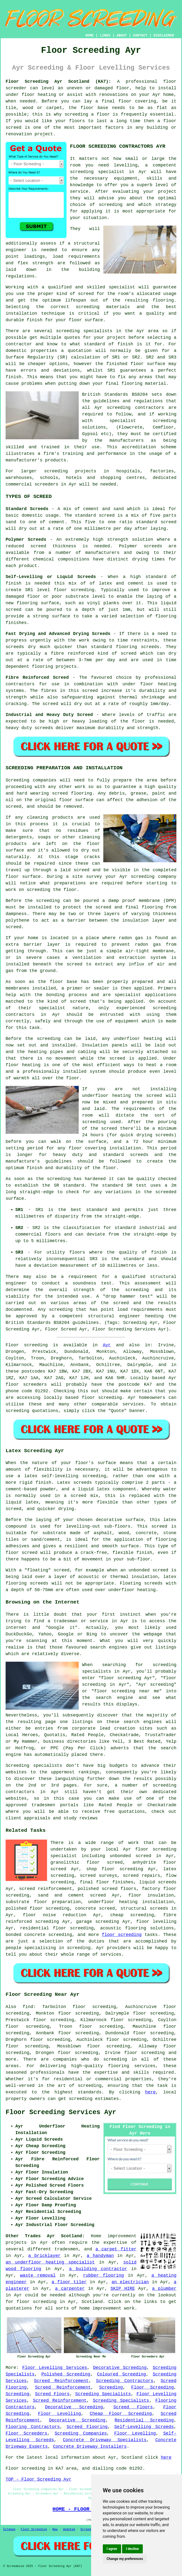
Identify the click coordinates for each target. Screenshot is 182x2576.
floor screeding (102, 1397)
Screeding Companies (81, 2433)
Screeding (111, 2387)
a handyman (100, 2255)
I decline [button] (132, 2549)
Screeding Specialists (103, 2394)
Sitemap (9, 2529)
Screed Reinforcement (61, 2380)
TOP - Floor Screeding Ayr (38, 2479)
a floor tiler (69, 2282)
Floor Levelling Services (54, 2367)
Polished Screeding (65, 2374)
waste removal (38, 2275)
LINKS (105, 35)
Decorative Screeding (119, 2367)
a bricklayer (44, 2255)
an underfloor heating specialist (50, 2262)
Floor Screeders (26, 2433)
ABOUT (122, 35)
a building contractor (98, 2268)
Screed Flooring (87, 2426)
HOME (90, 35)
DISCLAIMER (163, 35)
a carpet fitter (116, 2249)
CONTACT (140, 35)
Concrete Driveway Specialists (104, 2440)
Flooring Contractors (33, 2426)
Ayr (107, 1345)
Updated (69, 2529)
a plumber (164, 2288)
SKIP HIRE (122, 2288)
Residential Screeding (144, 2420)
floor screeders (26, 1384)
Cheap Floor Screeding (121, 2413)
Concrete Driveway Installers (89, 2446)
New (55, 2529)
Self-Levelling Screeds (144, 2426)
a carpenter (70, 2288)
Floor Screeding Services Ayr (61, 2112)
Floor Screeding (152, 2387)
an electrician (130, 2282)
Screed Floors (52, 2394)
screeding (115, 2059)
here (150, 2092)
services (133, 1404)
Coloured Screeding (121, 2374)
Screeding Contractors (124, 2380)
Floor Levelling (59, 2413)
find (28, 2006)
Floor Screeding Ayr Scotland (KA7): (58, 81)
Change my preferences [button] (125, 2559)
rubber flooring (103, 2275)
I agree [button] (112, 2549)
